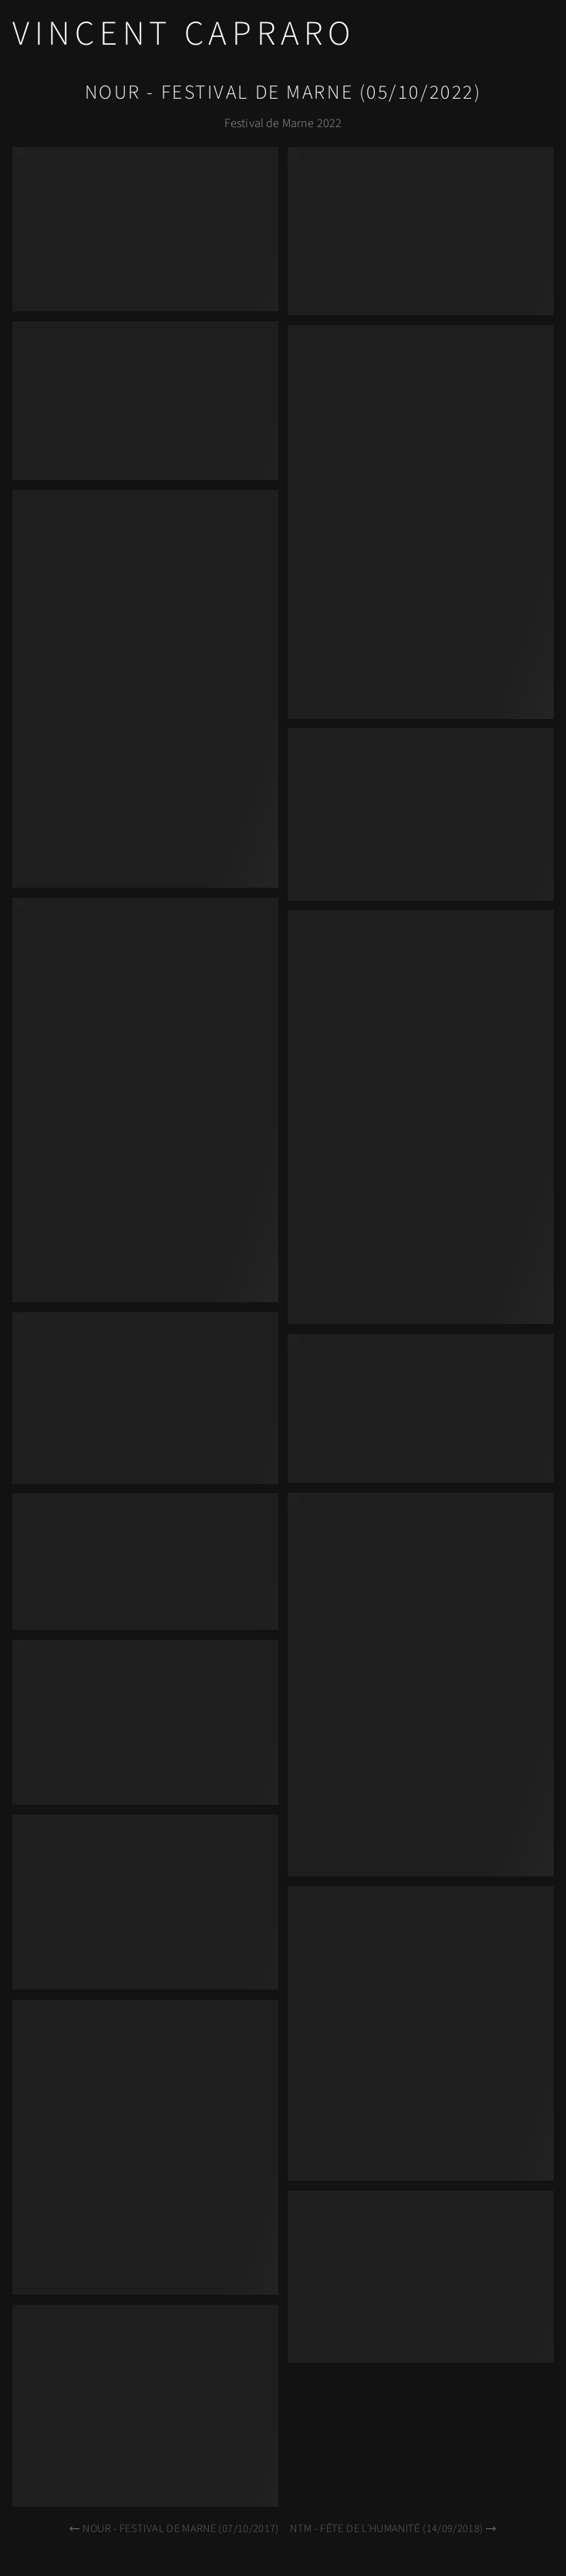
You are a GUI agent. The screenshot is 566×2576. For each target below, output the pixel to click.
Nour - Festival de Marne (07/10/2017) (173, 2529)
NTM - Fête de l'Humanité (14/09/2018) (393, 2529)
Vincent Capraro (183, 34)
